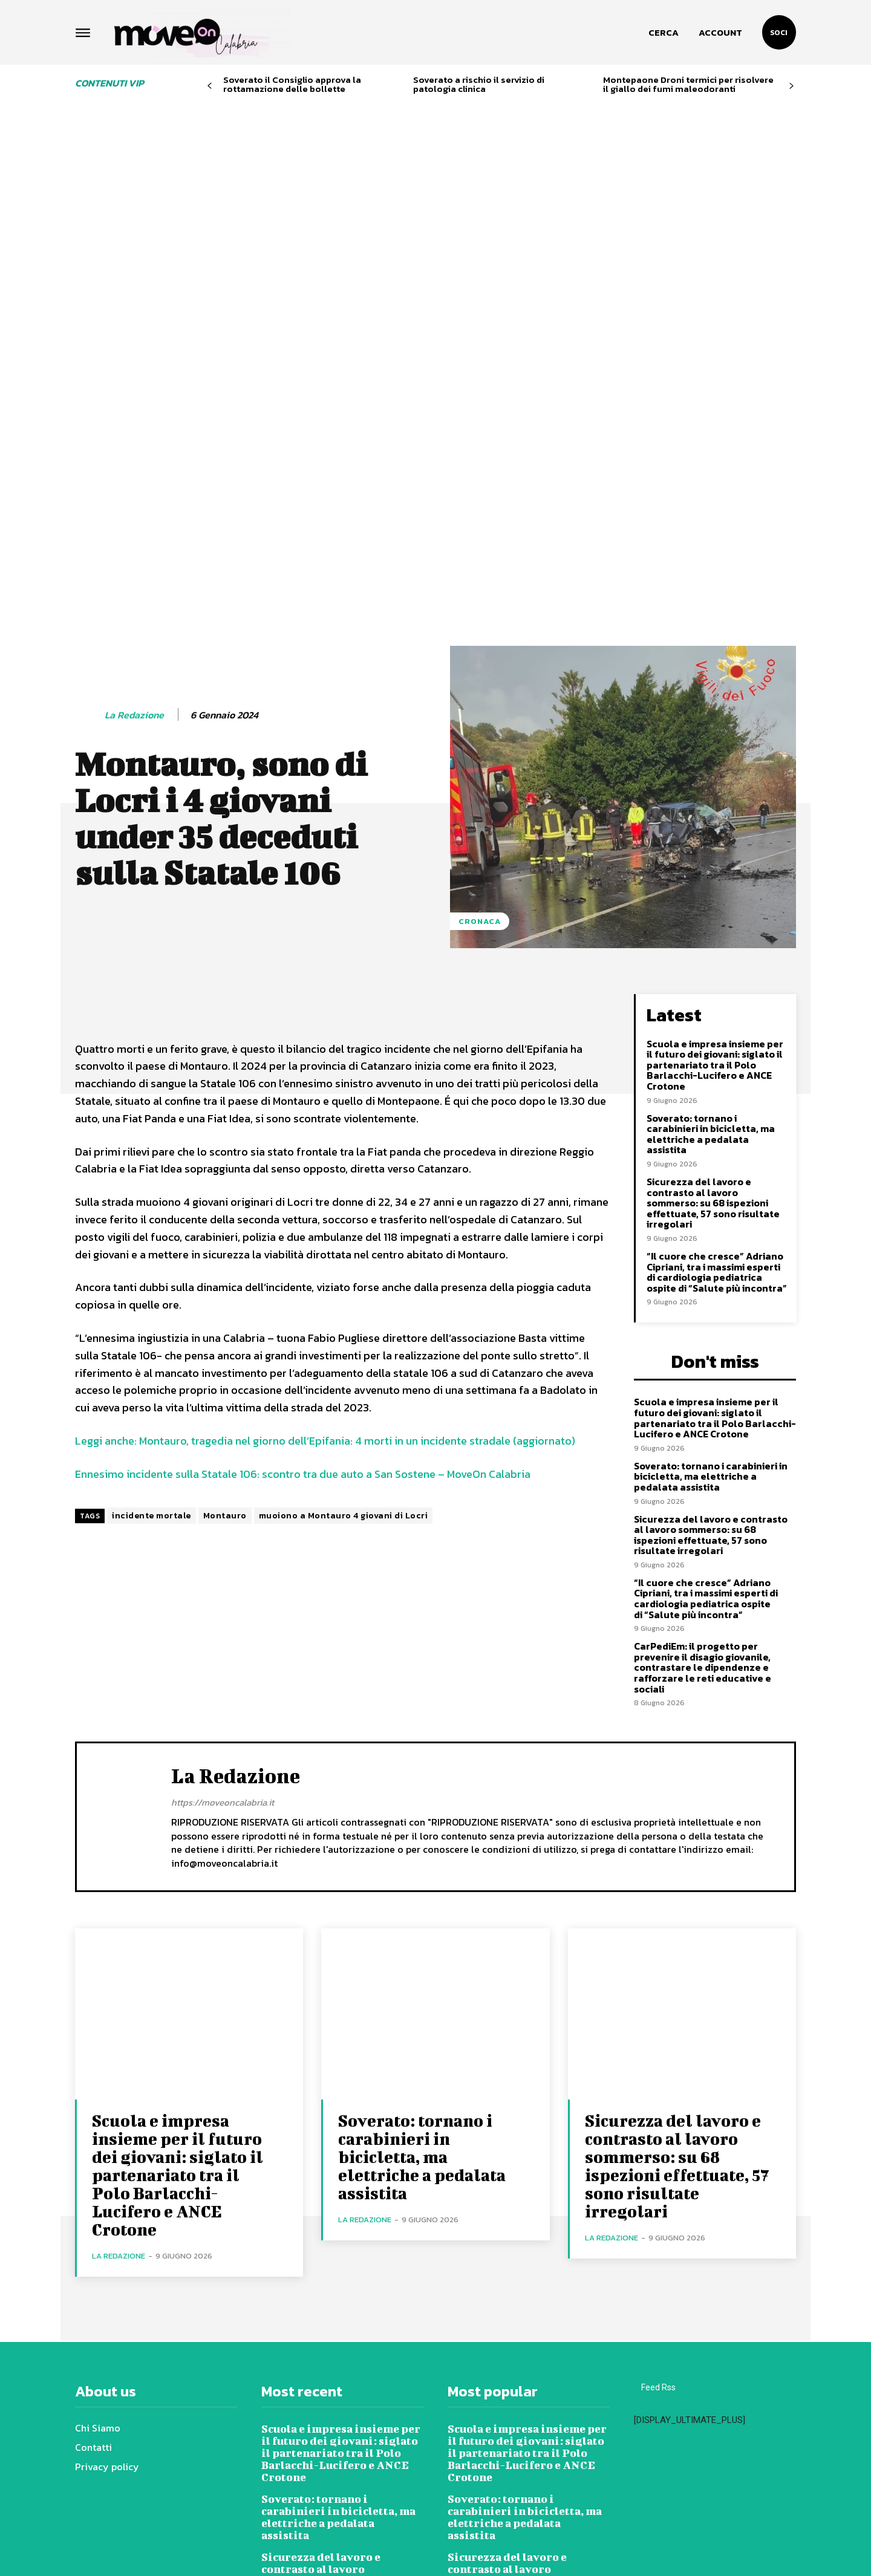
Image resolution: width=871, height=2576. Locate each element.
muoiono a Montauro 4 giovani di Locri (343, 1328)
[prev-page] (209, 86)
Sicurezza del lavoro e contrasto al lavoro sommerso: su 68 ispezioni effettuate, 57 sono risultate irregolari (713, 1015)
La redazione (134, 527)
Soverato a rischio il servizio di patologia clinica (478, 84)
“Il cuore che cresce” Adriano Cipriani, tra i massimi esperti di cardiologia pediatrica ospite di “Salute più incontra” (717, 1084)
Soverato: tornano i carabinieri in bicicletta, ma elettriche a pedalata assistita (711, 946)
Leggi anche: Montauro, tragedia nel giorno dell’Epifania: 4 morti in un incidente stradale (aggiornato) (325, 1253)
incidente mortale (151, 1328)
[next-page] (791, 86)
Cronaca (479, 734)
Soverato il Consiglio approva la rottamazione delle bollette (292, 84)
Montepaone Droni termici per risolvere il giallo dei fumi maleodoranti (688, 84)
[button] (663, 32)
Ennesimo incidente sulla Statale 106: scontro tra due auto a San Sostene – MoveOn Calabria (302, 1286)
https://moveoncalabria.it (222, 1615)
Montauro (225, 1328)
